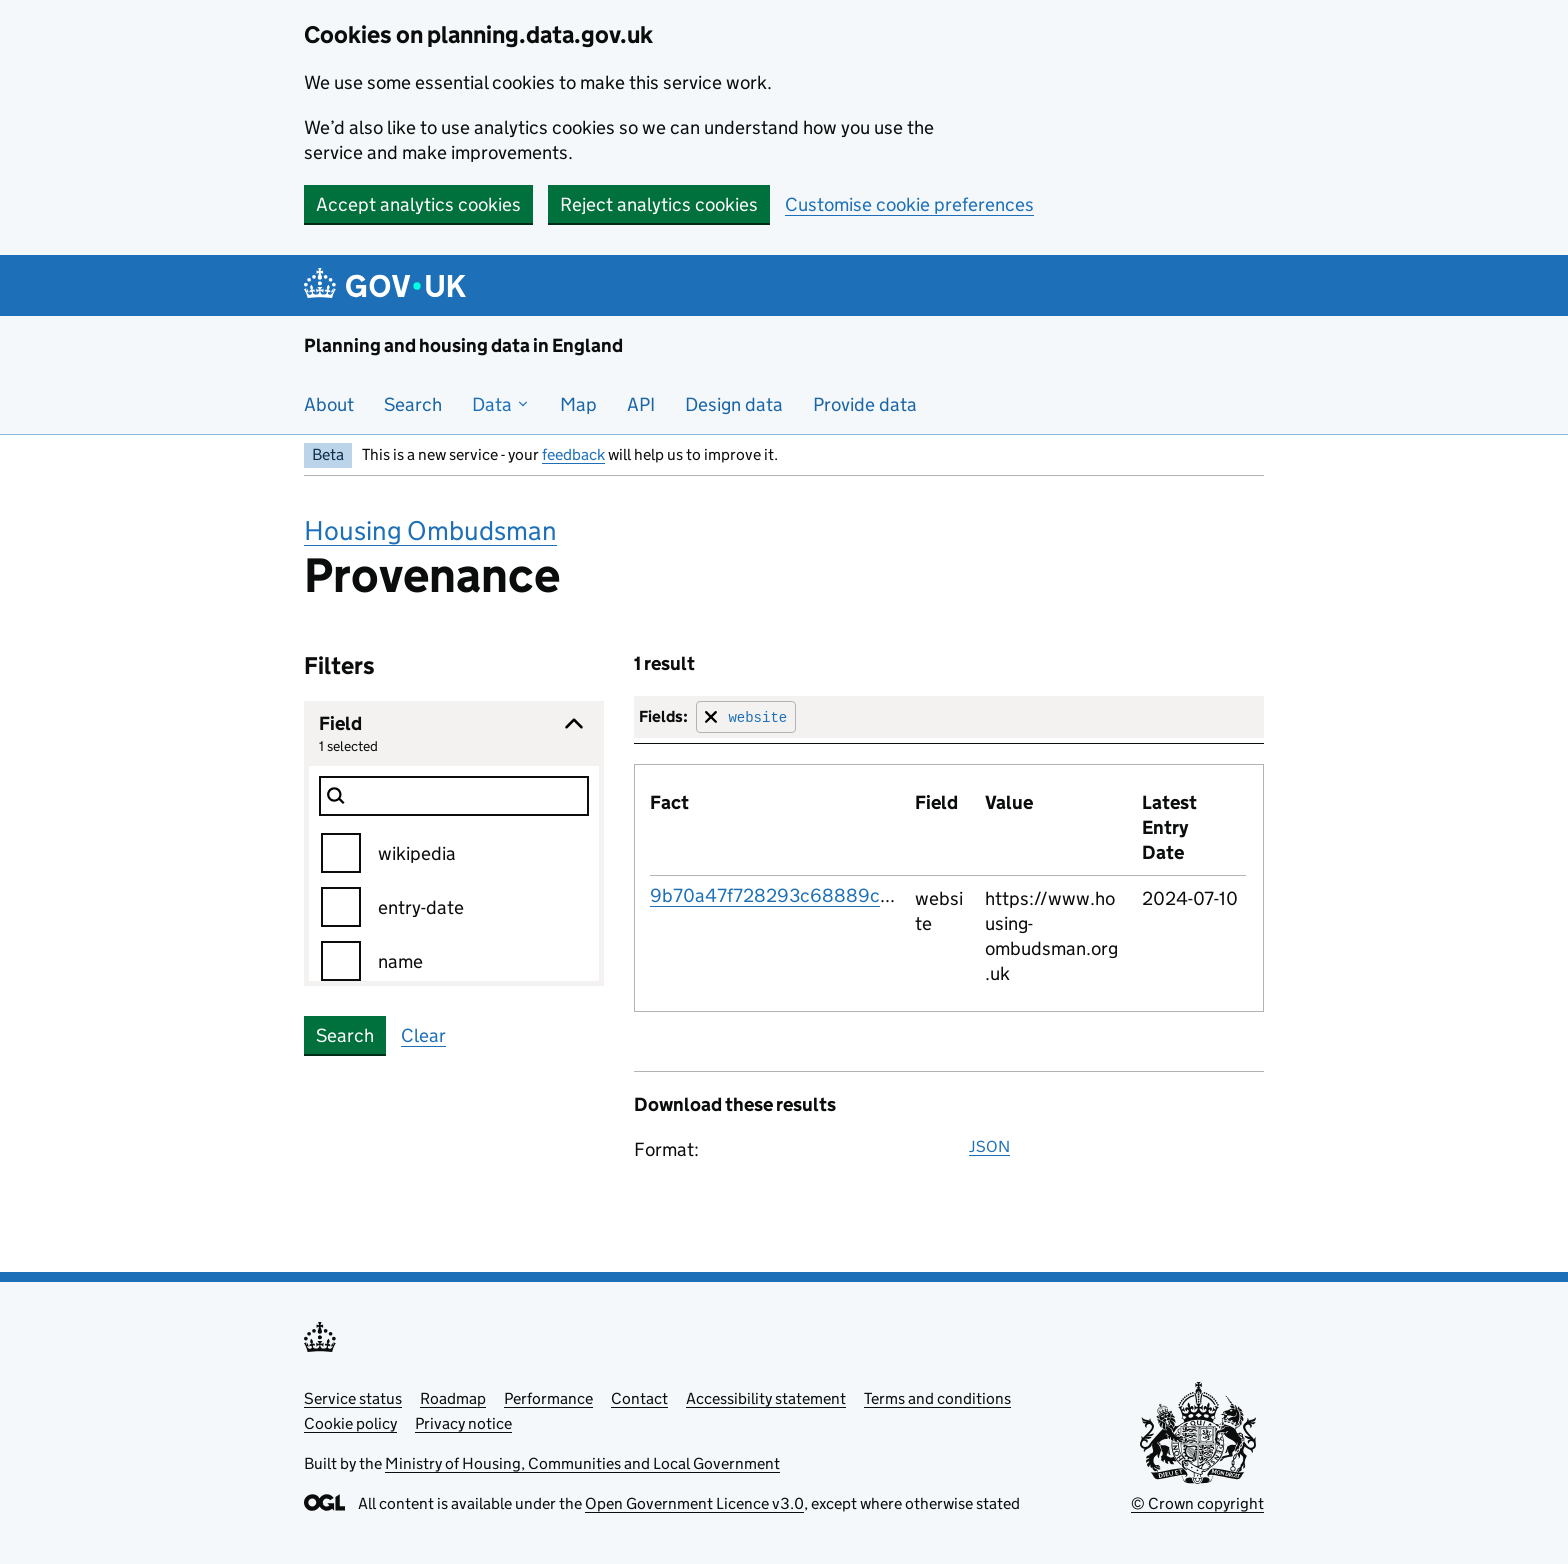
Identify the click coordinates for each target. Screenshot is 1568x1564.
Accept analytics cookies (418, 204)
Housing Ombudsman (430, 530)
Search (413, 404)
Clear (423, 1035)
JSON (989, 1146)
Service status (353, 1398)
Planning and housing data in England (463, 345)
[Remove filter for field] (746, 716)
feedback (573, 454)
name (400, 961)
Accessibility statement (766, 1398)
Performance (548, 1398)
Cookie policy (350, 1423)
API (641, 404)
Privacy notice (463, 1423)
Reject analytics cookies (659, 204)
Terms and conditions (937, 1398)
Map (578, 404)
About (329, 404)
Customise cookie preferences (909, 204)
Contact (639, 1398)
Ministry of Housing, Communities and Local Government (582, 1463)
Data (501, 404)
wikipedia (417, 853)
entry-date (421, 907)
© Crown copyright (1197, 1503)
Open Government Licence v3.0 (694, 1503)
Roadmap (453, 1398)
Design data (734, 404)
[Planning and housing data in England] (388, 285)
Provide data (865, 404)
